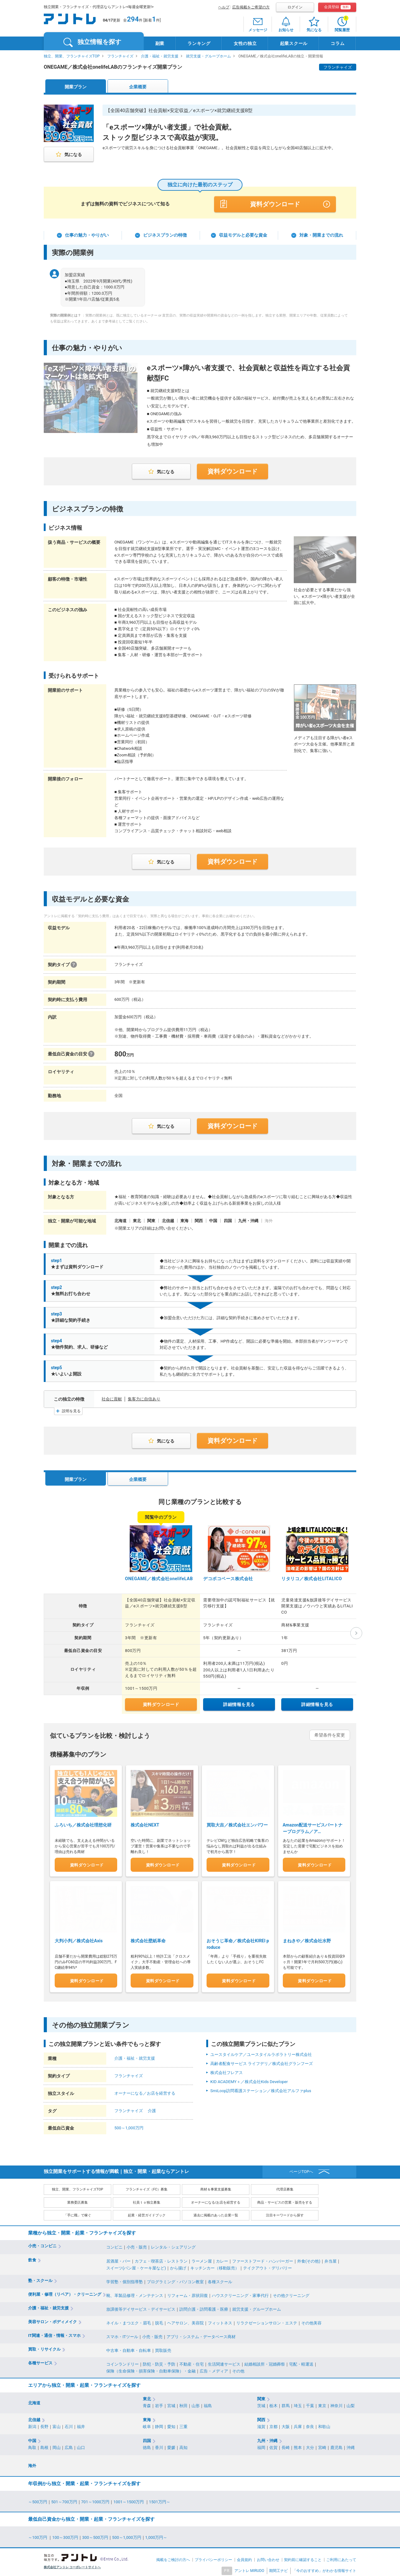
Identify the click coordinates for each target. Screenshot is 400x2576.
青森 (147, 2403)
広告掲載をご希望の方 (251, 7)
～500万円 (37, 2500)
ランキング (199, 43)
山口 (81, 2445)
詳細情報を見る (239, 1704)
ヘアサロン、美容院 (185, 2321)
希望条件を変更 (329, 1735)
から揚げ (178, 2266)
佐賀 (273, 2445)
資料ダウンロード (275, 204)
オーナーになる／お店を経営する (144, 2091)
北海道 (34, 2401)
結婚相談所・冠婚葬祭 (264, 2362)
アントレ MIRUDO (249, 2569)
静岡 (159, 2424)
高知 (183, 2445)
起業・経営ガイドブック (147, 2214)
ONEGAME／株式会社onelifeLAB (159, 1578)
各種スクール (220, 2280)
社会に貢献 (112, 1399)
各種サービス (40, 2361)
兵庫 (298, 2424)
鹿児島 (336, 2445)
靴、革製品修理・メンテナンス (134, 2293)
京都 (273, 2424)
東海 (147, 2418)
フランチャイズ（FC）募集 (147, 2188)
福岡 (261, 2445)
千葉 (310, 2403)
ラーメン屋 (202, 2259)
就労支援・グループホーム (208, 56)
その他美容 (311, 2321)
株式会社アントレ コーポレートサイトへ (72, 2565)
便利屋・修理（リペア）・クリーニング (64, 2292)
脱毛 (159, 2321)
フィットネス (220, 2321)
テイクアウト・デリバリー (267, 2266)
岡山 (56, 2445)
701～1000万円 (95, 2500)
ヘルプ (223, 7)
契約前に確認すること (303, 2558)
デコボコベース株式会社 (228, 1578)
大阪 (286, 2424)
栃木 (273, 2403)
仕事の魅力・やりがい (87, 235)
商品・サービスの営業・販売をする (284, 2201)
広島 (69, 2445)
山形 (196, 2403)
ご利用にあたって (341, 2558)
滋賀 (261, 2424)
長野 (44, 2424)
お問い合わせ (268, 2558)
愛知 (171, 2424)
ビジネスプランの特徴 (165, 235)
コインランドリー (122, 2362)
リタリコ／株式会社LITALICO (311, 1578)
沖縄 (351, 2445)
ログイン (295, 7)
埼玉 (298, 2403)
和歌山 (324, 2424)
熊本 (298, 2445)
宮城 (171, 2403)
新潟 (32, 2424)
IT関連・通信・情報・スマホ (54, 2334)
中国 (32, 2438)
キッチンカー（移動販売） (214, 2266)
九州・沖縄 (267, 2438)
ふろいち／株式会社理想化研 (83, 1824)
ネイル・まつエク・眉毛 (128, 2321)
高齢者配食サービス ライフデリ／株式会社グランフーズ (261, 2062)
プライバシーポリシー (213, 2558)
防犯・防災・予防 (159, 2362)
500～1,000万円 (128, 2126)
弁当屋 (330, 2259)
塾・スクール (40, 2278)
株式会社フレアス (226, 2071)
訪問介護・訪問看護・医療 (203, 2307)
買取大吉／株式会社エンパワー (237, 1823)
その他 (238, 2369)
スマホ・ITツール (122, 2335)
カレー (222, 2259)
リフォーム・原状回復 (187, 2293)
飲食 (32, 2258)
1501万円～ (159, 2500)
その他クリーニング (291, 2293)
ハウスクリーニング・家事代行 (240, 2293)
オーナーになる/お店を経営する (216, 2201)
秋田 (183, 2403)
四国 (147, 2438)
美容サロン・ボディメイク (52, 2320)
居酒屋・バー (118, 2259)
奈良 (310, 2424)
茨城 (261, 2403)
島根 (44, 2445)
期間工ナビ (278, 2569)
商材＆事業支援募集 (215, 2188)
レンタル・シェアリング (173, 2245)
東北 (147, 2397)
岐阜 (147, 2424)
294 (133, 19)
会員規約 (244, 2558)
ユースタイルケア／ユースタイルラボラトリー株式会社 (261, 2053)
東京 (322, 2403)
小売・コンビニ (42, 2244)
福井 (81, 2424)
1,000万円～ (156, 2536)
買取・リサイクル (44, 2347)
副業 (159, 43)
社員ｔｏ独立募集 (146, 2201)
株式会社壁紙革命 (148, 1938)
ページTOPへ (301, 2170)
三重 (183, 2424)
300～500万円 (95, 2536)
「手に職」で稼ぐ (77, 2214)
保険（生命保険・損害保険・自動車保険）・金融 (151, 2369)
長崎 (286, 2445)
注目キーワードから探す (285, 2214)
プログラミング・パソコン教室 (175, 2280)
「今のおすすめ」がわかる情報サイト (324, 2569)
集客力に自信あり (144, 1399)
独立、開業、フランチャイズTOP (72, 56)
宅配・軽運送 (301, 2362)
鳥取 (32, 2445)
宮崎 (322, 2445)
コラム (337, 43)
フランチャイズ (120, 56)
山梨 (351, 2403)
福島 (208, 2403)
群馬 (286, 2403)
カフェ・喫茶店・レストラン (161, 2259)
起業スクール (294, 43)
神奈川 (336, 2403)
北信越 (34, 2418)
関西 (261, 2418)
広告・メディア (214, 2369)
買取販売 (163, 2349)
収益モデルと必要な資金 (243, 235)
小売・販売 (137, 2245)
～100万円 (38, 2536)
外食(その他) (308, 2259)
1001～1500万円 (129, 2500)
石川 (69, 2424)
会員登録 (337, 7)
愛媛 (171, 2445)
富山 (56, 2424)
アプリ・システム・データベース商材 (201, 2335)
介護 (152, 2109)
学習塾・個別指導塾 (124, 2280)
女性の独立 (245, 43)
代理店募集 (284, 2188)
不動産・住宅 (191, 2362)
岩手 (159, 2403)
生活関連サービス (224, 2362)
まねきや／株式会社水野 (307, 1938)
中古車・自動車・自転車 (128, 2349)
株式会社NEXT (145, 1824)
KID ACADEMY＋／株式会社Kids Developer (249, 2080)
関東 (261, 2397)
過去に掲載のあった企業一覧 (215, 2214)
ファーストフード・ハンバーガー (262, 2259)
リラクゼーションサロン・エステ (266, 2321)
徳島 (147, 2445)
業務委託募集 (77, 2201)
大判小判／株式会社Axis (78, 1938)
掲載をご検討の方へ (173, 2558)
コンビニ (114, 2245)
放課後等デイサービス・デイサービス (140, 2307)
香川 (159, 2445)
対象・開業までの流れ (321, 235)
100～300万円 (65, 2536)
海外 (32, 2464)
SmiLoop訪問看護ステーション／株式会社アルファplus (260, 2089)
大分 (310, 2445)
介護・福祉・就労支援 (159, 56)
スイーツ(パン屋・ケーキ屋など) (136, 2266)
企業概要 (138, 86)
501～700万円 (64, 2500)
